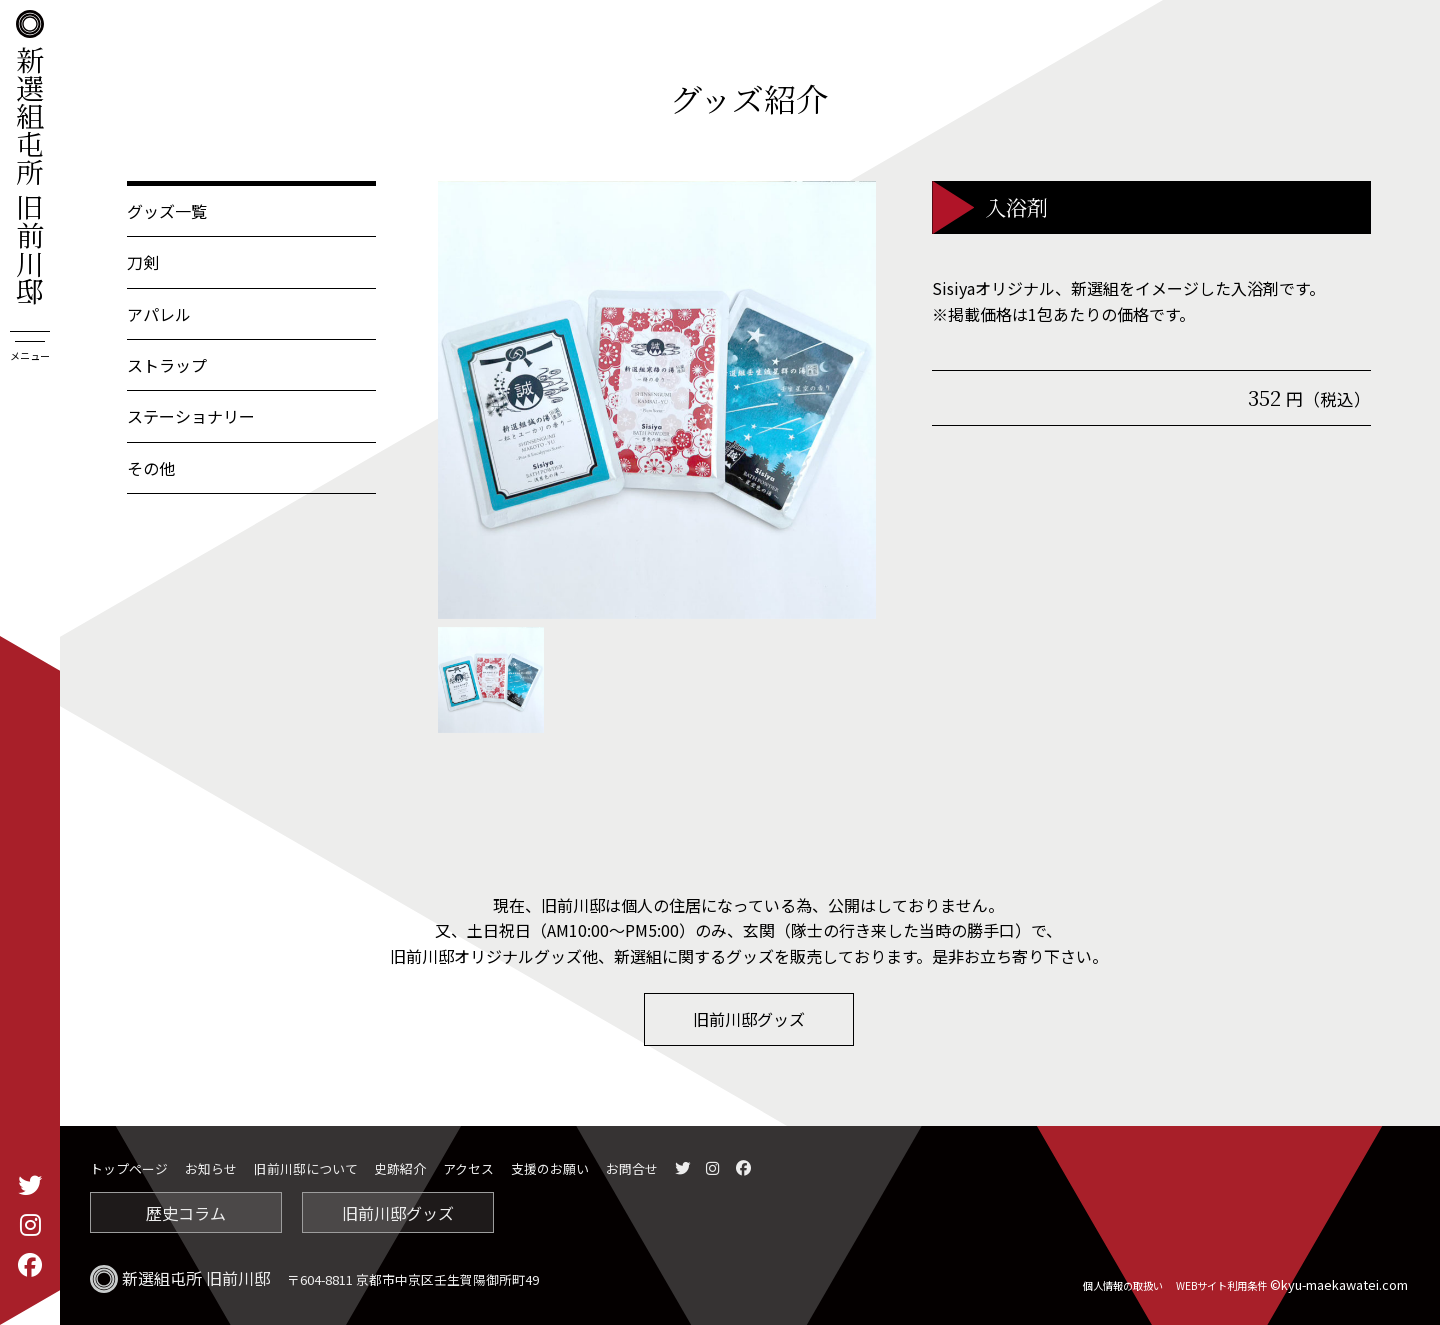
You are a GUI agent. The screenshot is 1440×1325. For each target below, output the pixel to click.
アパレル (159, 314)
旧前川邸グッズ (749, 1019)
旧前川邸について (306, 1168)
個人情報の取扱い (1123, 1285)
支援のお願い (550, 1168)
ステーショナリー (191, 416)
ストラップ (167, 365)
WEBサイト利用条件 (1221, 1285)
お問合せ (632, 1168)
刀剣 (143, 262)
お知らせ (211, 1168)
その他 (151, 468)
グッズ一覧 (167, 211)
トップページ (129, 1168)
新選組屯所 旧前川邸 (30, 157)
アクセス (468, 1168)
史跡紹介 (400, 1168)
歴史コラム (186, 1213)
